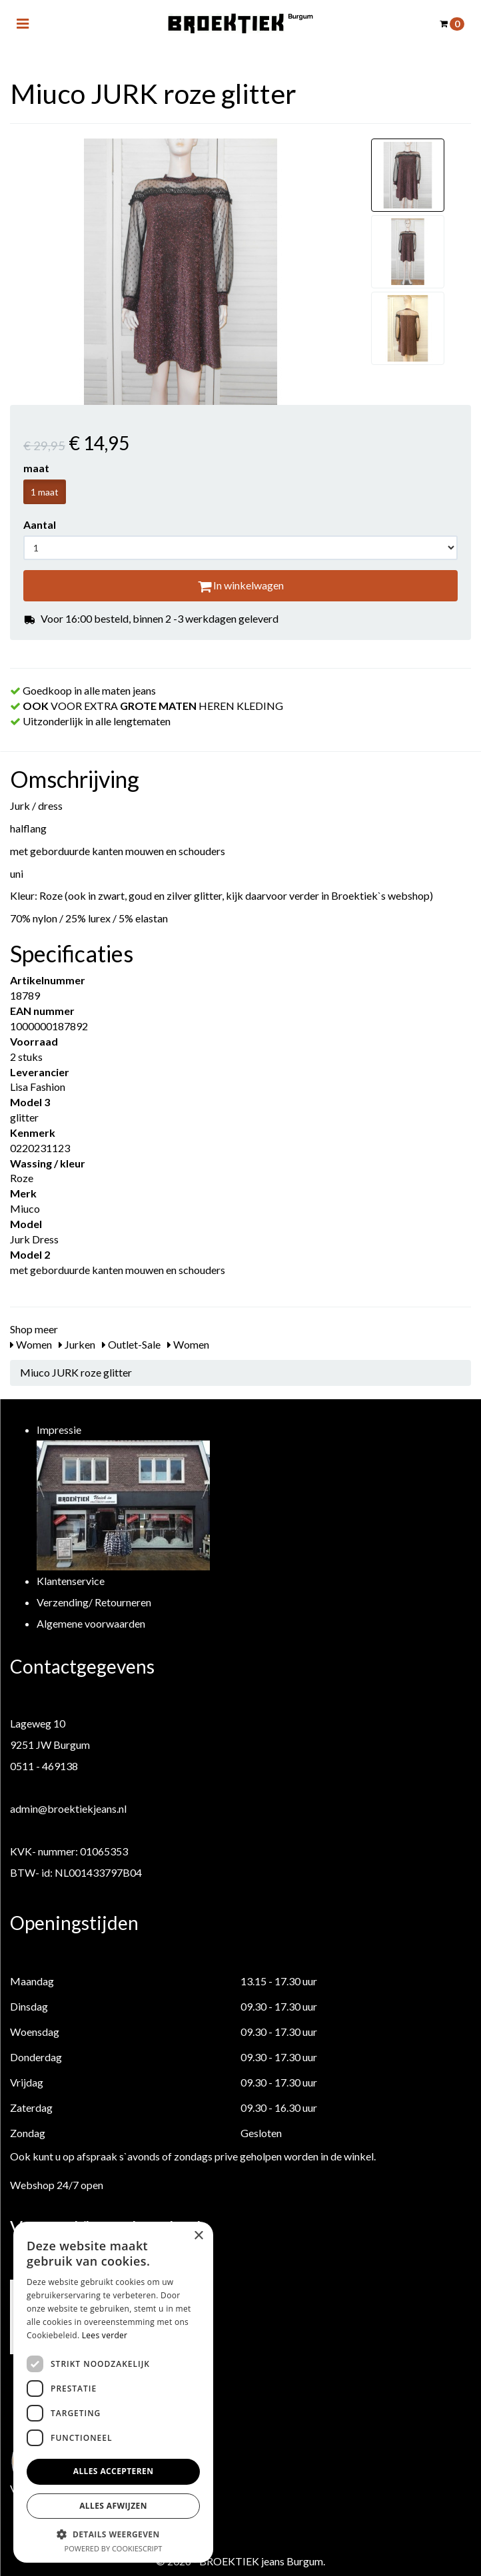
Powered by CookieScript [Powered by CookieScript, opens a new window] (114, 2548)
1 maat (45, 491)
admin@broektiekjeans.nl (68, 1808)
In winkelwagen (241, 585)
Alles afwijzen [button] (113, 2505)
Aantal (39, 524)
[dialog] (113, 2392)
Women (31, 1344)
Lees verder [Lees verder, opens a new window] (105, 2335)
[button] (113, 2533)
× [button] (198, 2236)
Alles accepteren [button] (113, 2471)
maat (36, 468)
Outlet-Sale (131, 1344)
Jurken (77, 1344)
